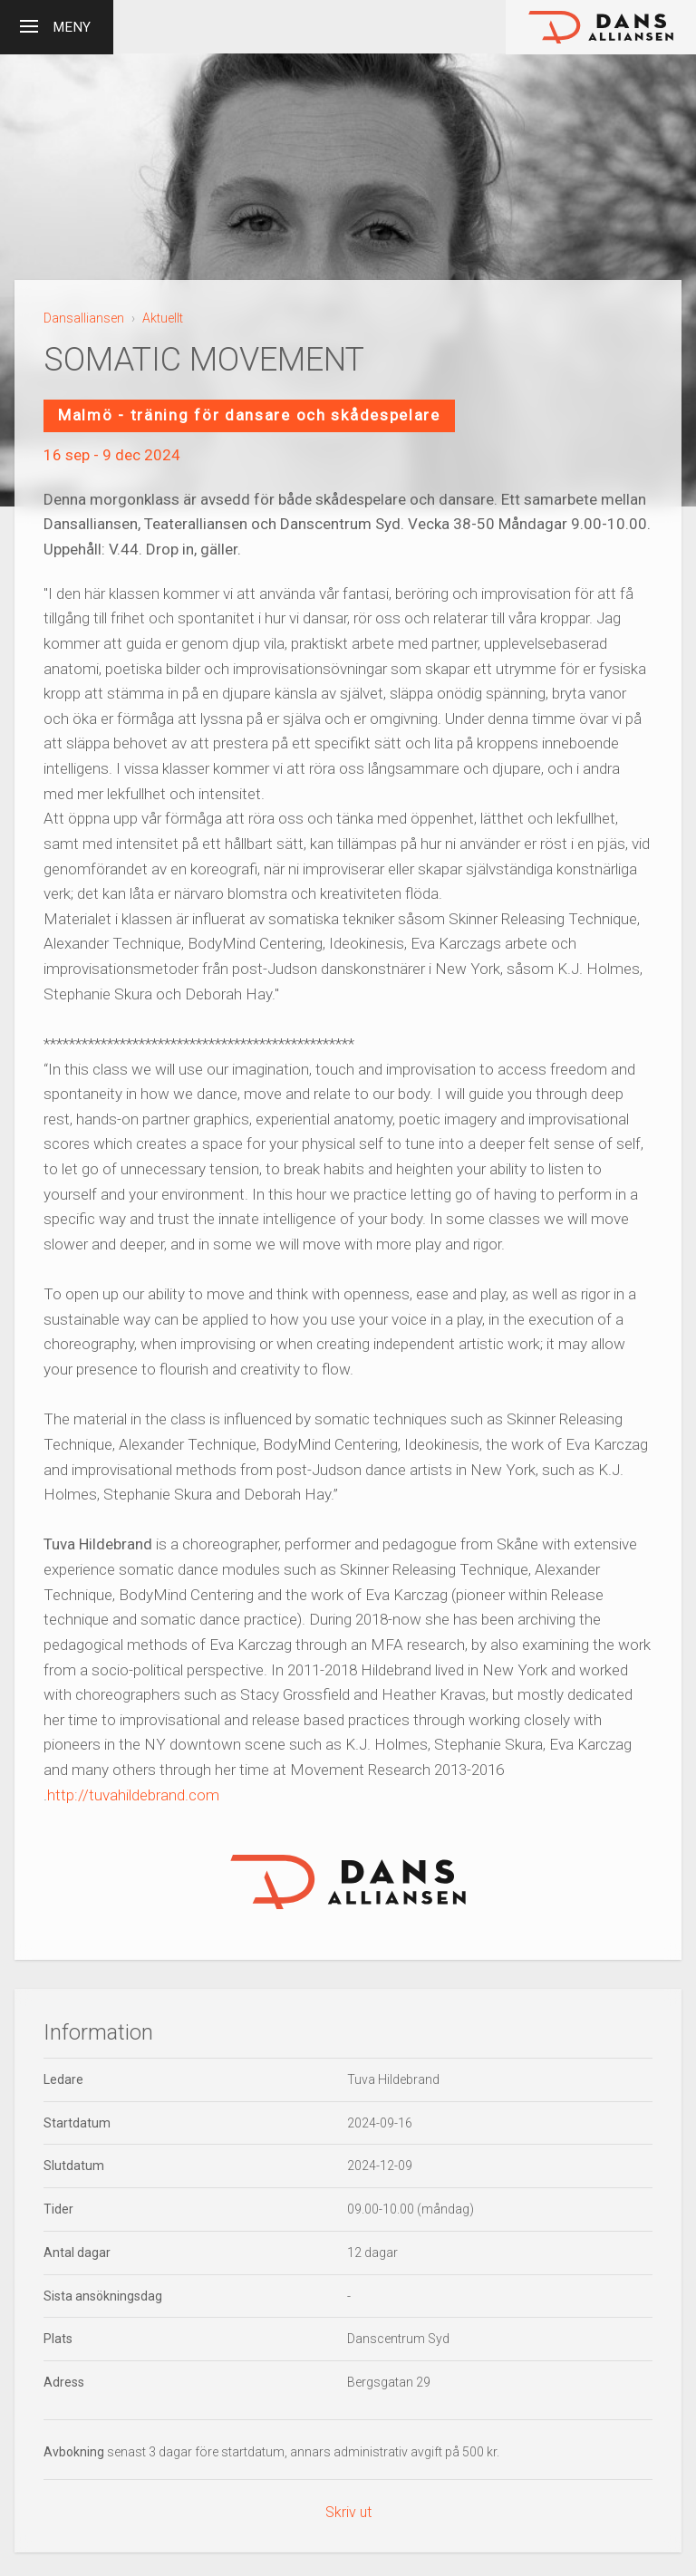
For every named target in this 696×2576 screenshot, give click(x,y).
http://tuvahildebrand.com (133, 1795)
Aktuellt (162, 318)
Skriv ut (348, 2512)
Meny (55, 23)
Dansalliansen (84, 318)
